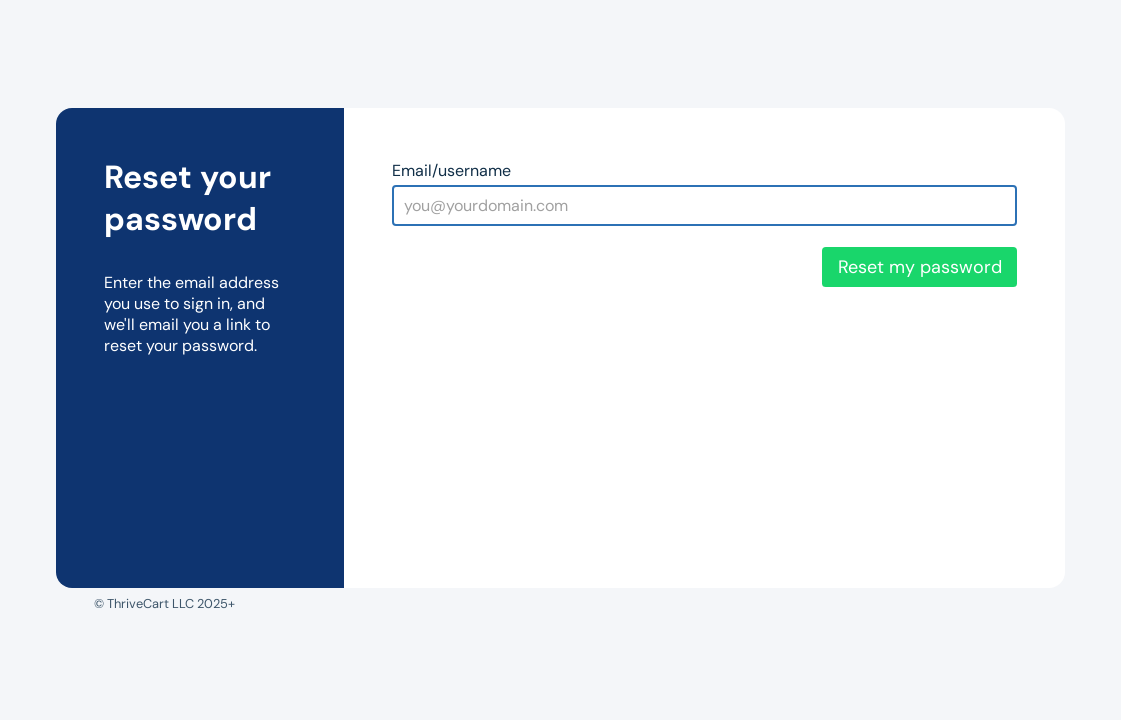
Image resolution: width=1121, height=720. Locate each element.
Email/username (451, 170)
